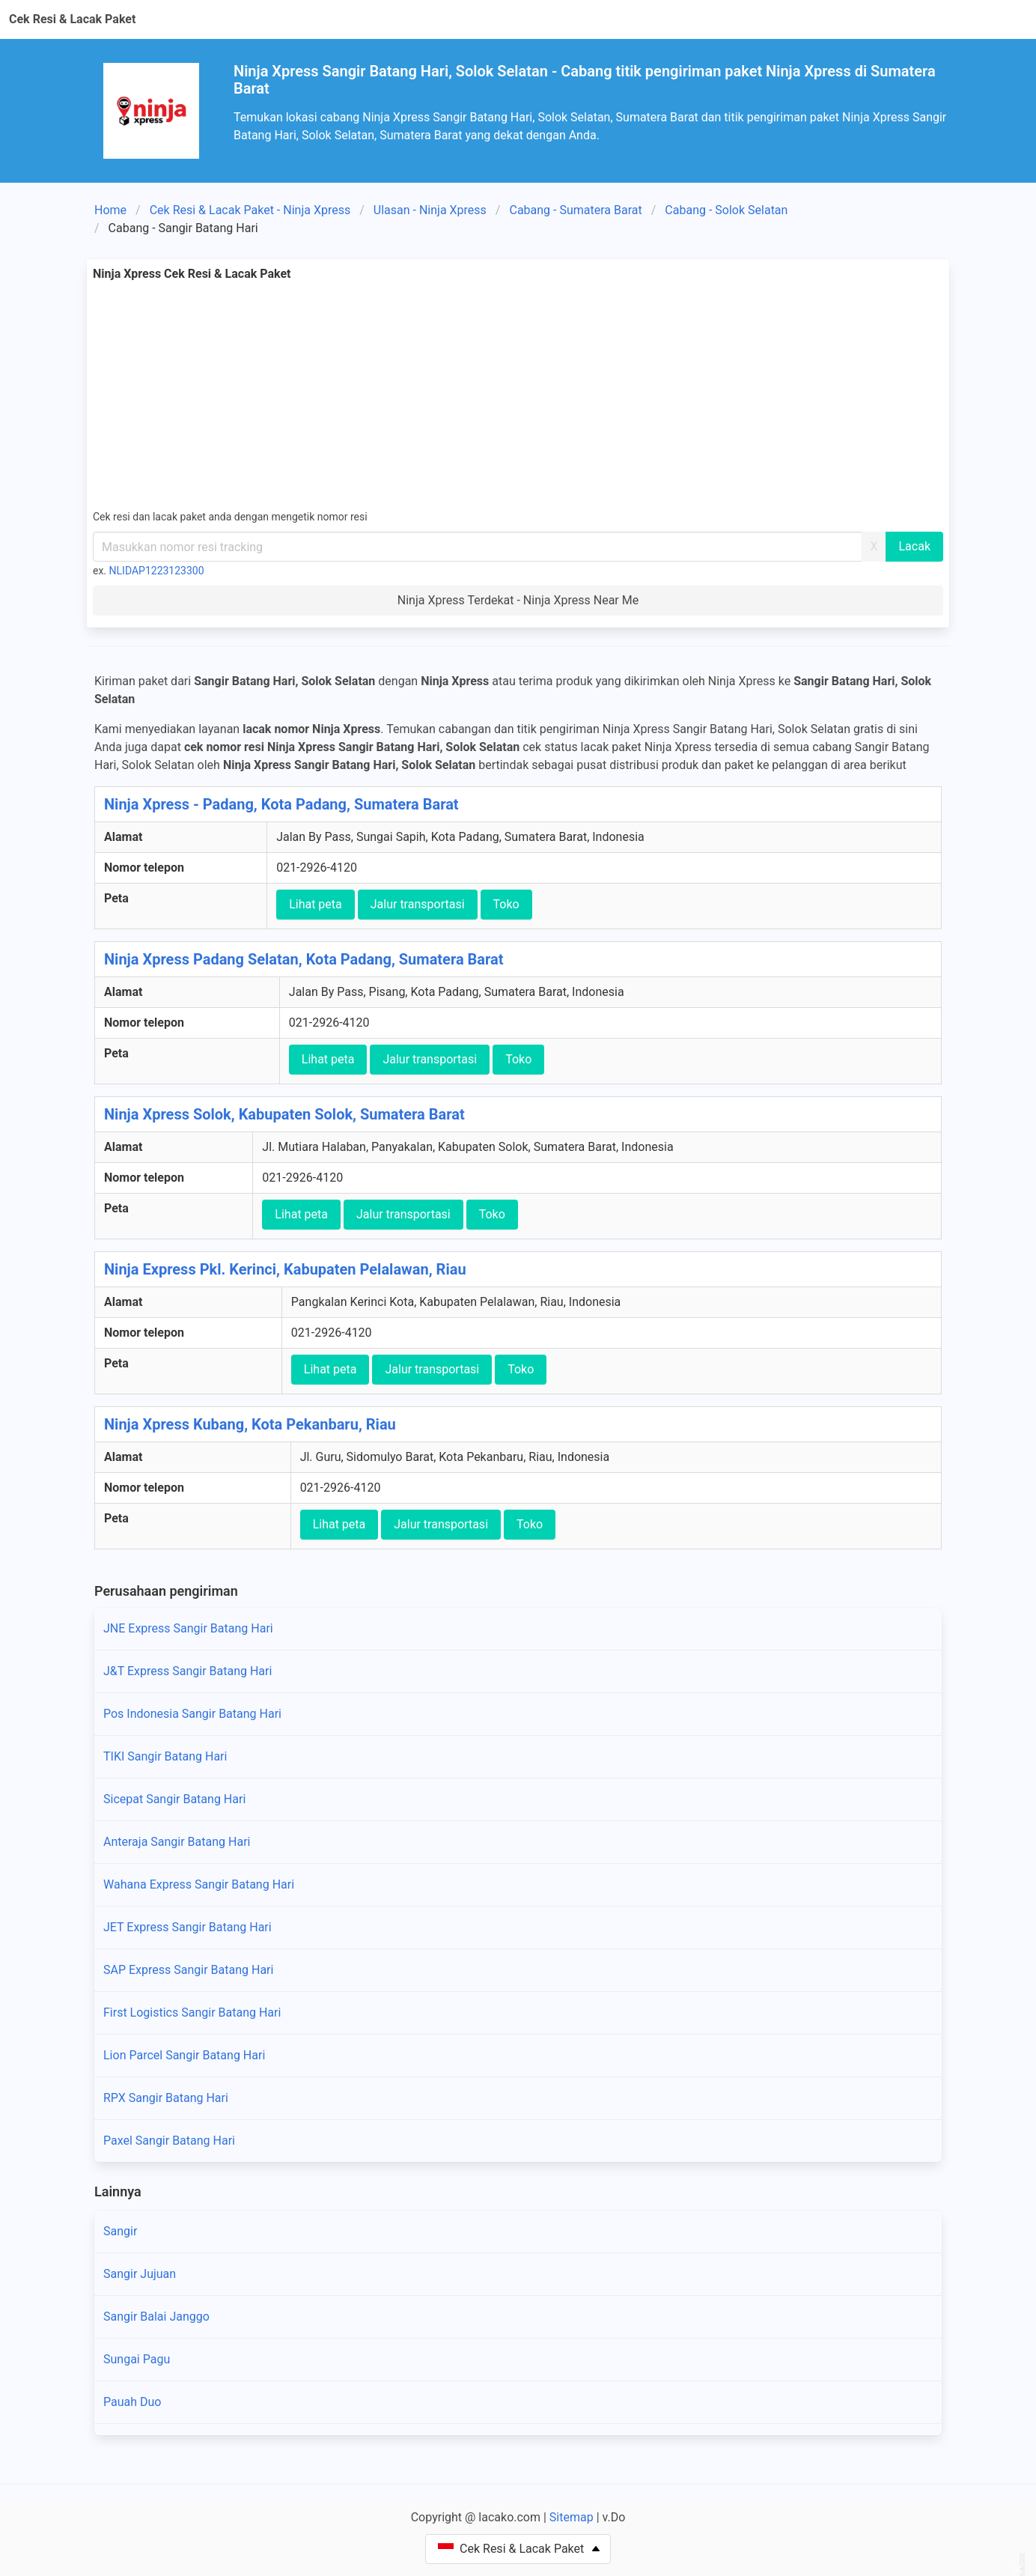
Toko (506, 904)
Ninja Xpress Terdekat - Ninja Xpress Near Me (518, 600)
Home (110, 210)
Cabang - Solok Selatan (726, 210)
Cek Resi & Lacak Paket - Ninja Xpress (250, 210)
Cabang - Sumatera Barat (575, 210)
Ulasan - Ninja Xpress (430, 210)
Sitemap (571, 2517)
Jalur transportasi (418, 904)
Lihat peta (315, 904)
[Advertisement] (518, 395)
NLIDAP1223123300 (156, 571)
